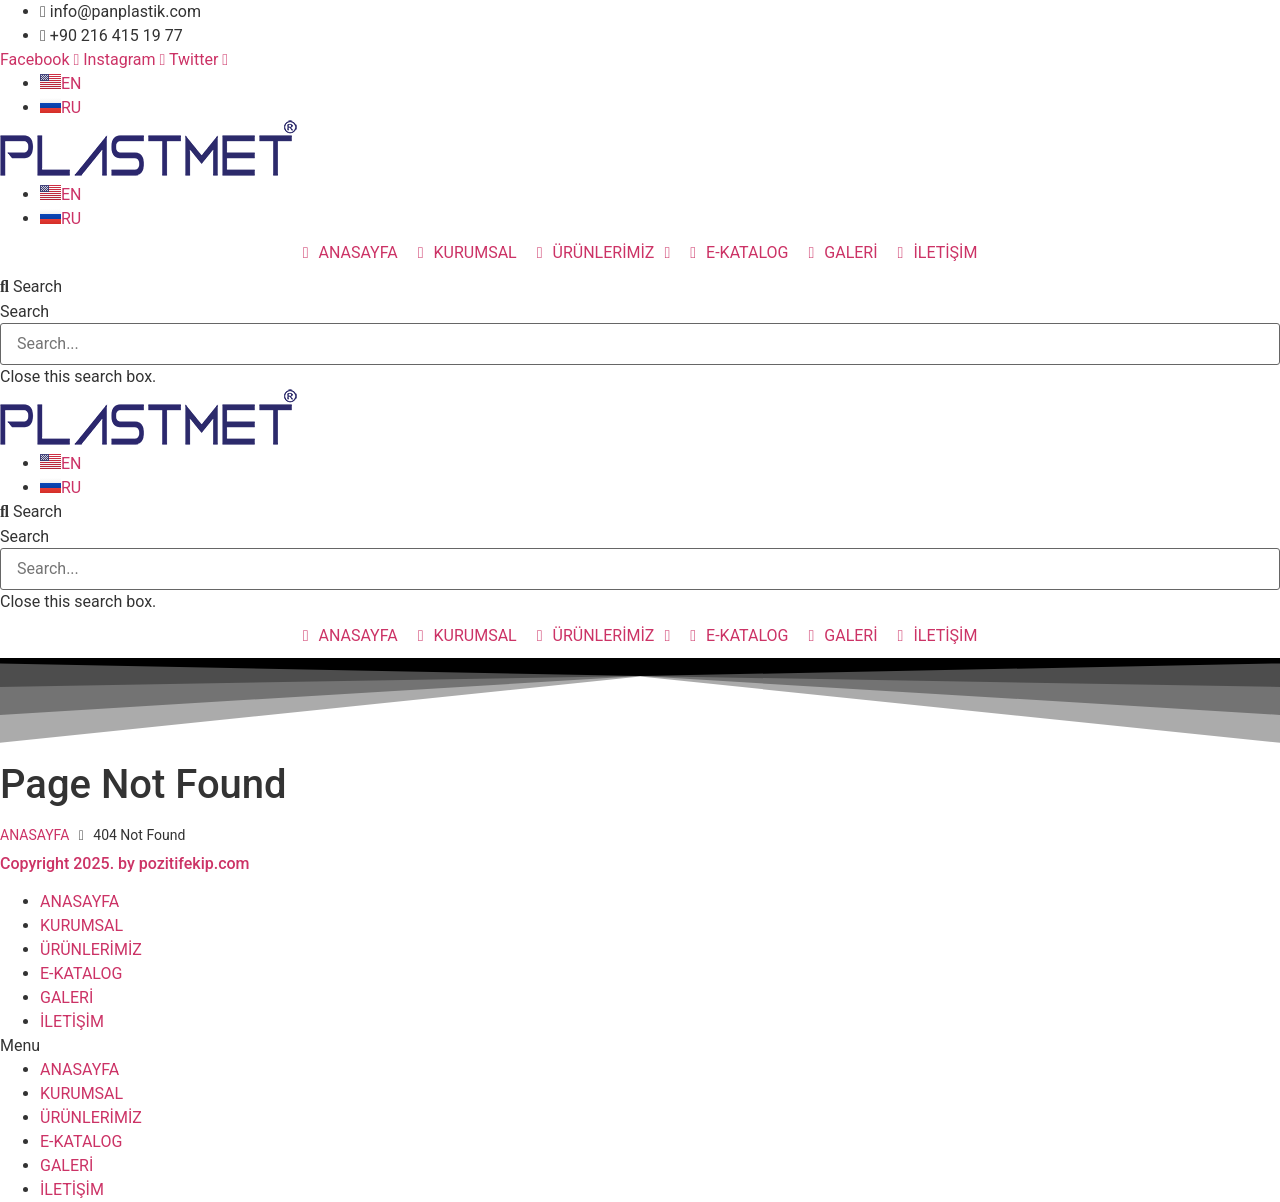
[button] (640, 287)
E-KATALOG (81, 973)
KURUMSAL (81, 925)
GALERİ (66, 997)
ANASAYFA (34, 835)
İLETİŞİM (72, 1021)
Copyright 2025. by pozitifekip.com (125, 863)
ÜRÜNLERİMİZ (91, 949)
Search (24, 312)
